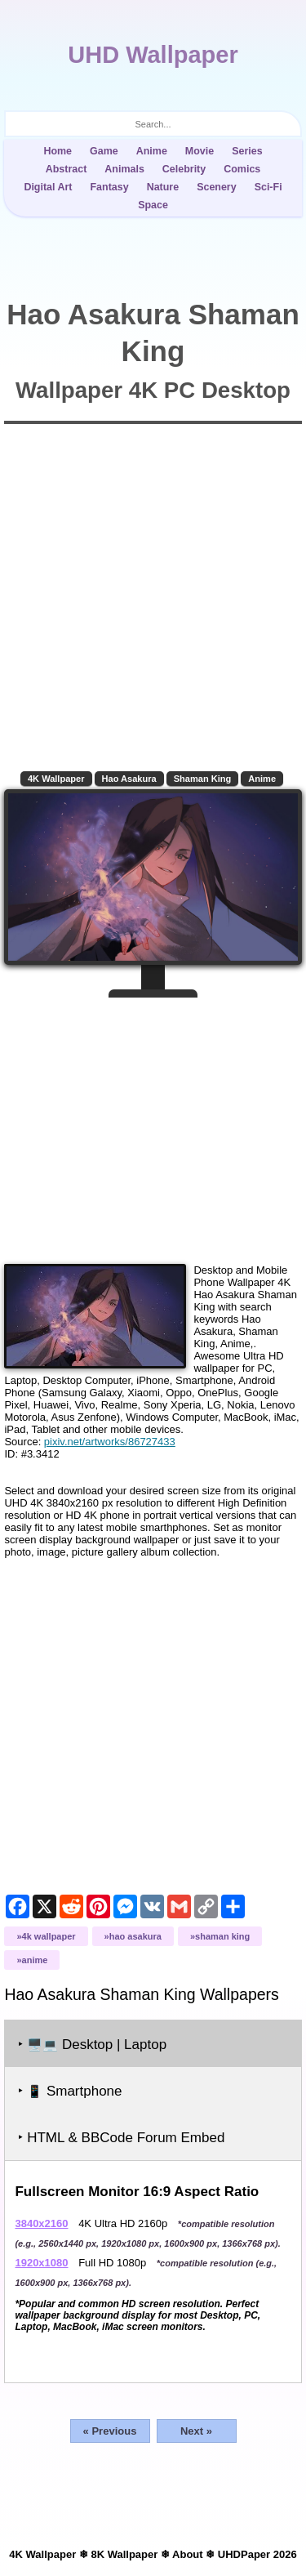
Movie (199, 151)
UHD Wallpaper (152, 55)
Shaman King (203, 779)
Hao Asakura (129, 779)
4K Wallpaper (56, 779)
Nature (163, 187)
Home (57, 151)
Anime (151, 151)
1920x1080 (41, 2263)
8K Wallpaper (124, 2554)
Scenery (217, 187)
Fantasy (110, 187)
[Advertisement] (153, 1124)
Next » (196, 2431)
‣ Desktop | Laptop (92, 2044)
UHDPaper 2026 (257, 2554)
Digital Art (48, 187)
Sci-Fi (268, 187)
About (187, 2554)
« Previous (110, 2431)
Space (153, 205)
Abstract (66, 169)
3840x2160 (41, 2223)
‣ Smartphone (70, 2091)
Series (247, 151)
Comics (242, 169)
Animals (124, 169)
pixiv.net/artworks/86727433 (109, 1441)
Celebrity (184, 169)
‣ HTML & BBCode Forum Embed (121, 2137)
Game (104, 151)
